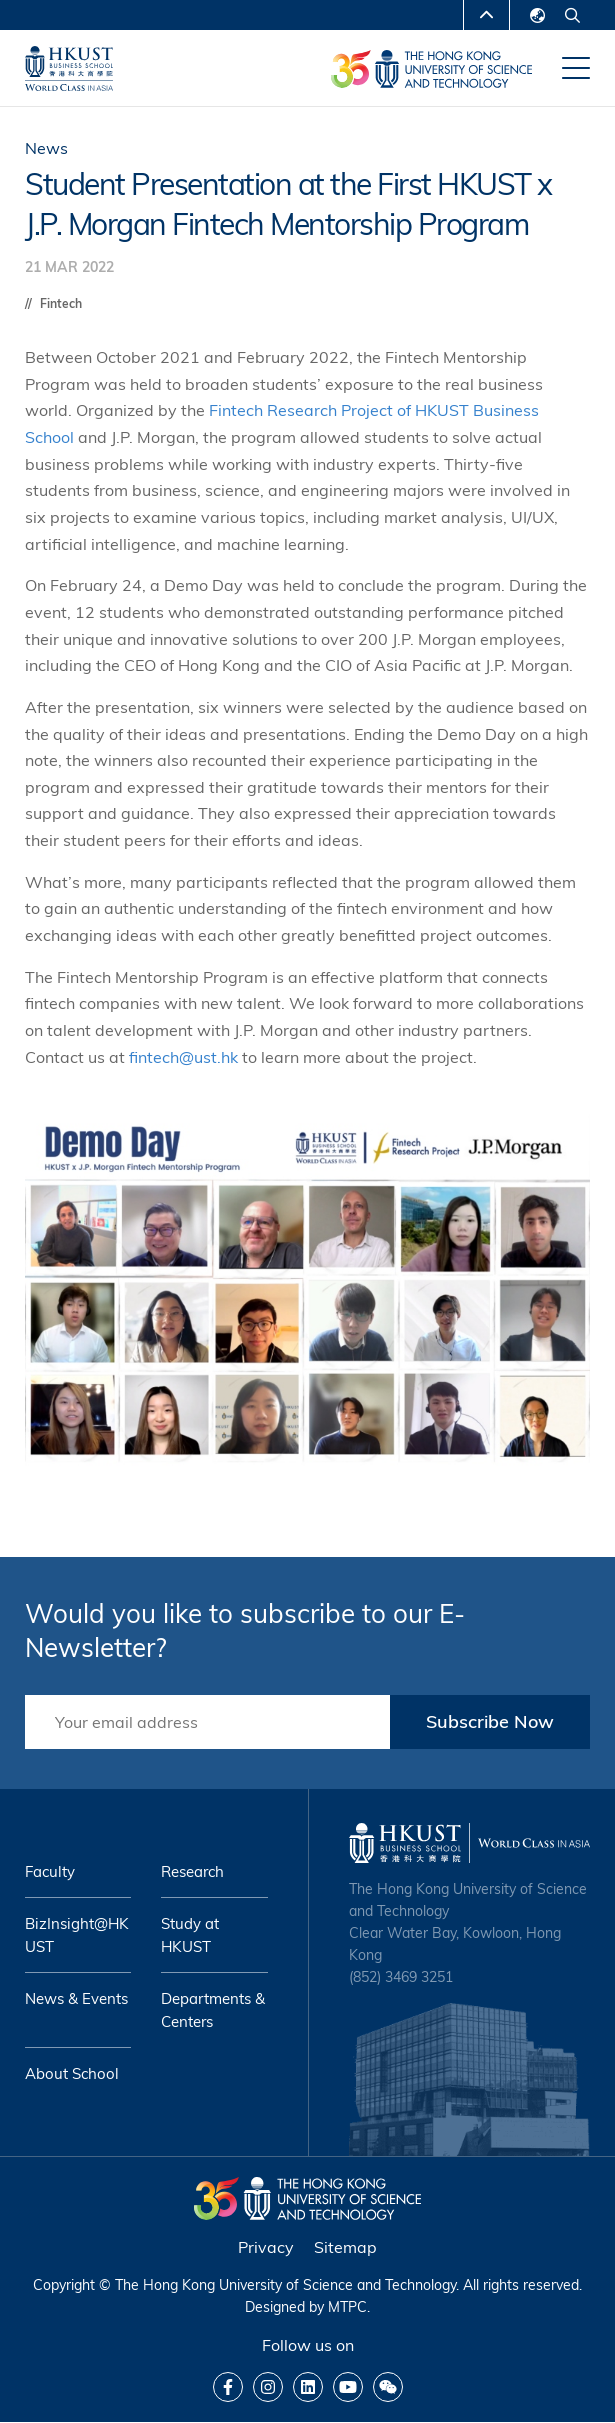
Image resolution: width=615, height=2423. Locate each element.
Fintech (61, 303)
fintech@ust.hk (183, 1057)
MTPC (347, 2307)
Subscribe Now (490, 1721)
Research (192, 1871)
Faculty (50, 1871)
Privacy (266, 2247)
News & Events (76, 1998)
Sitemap (345, 2247)
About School (72, 2073)
